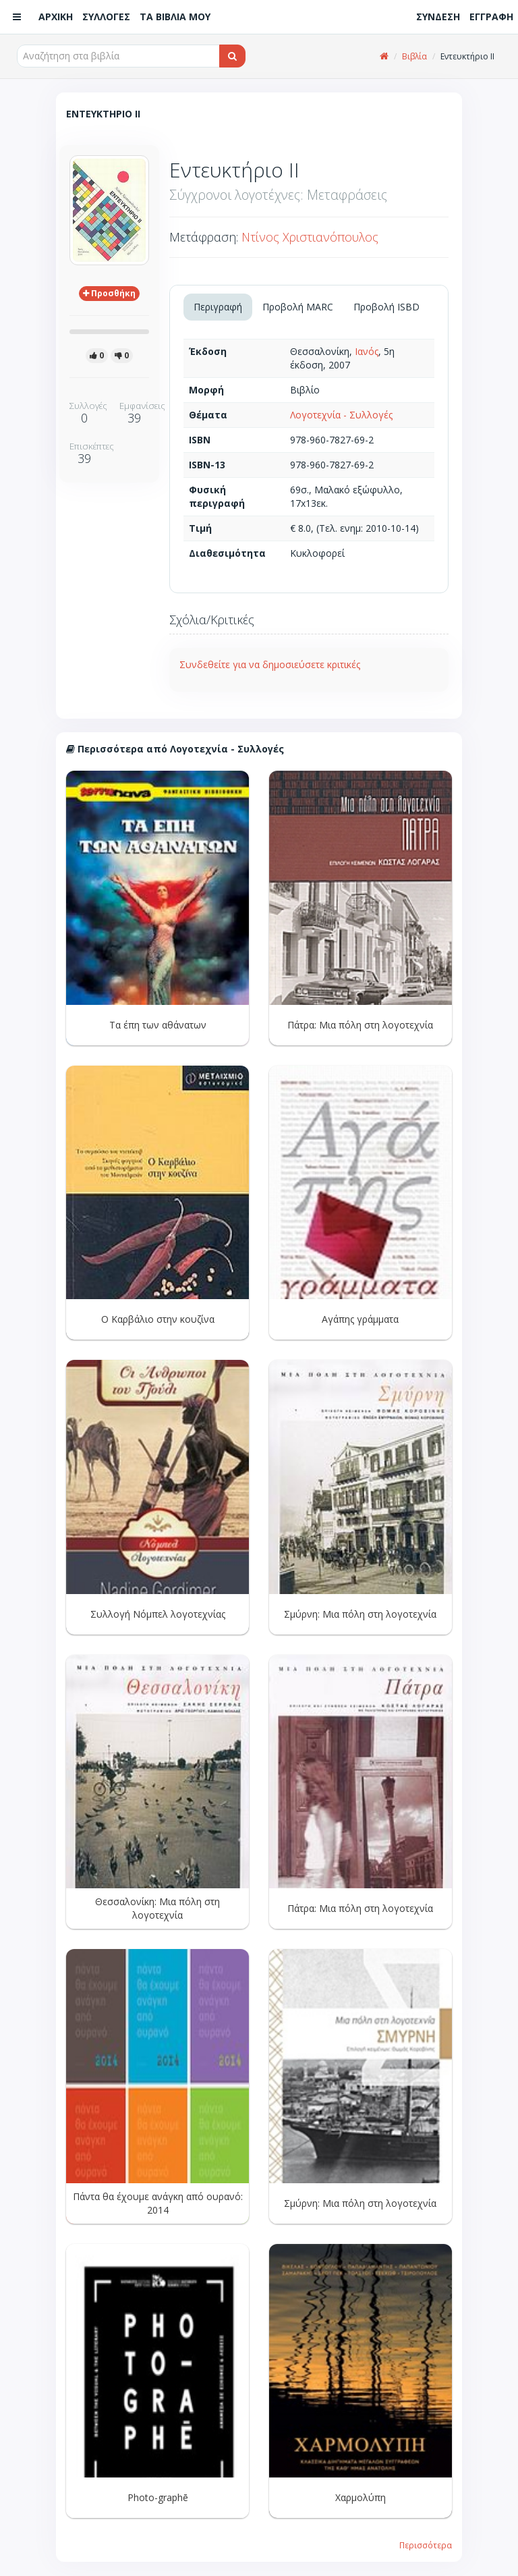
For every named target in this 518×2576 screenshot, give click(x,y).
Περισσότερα (425, 2545)
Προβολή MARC (297, 306)
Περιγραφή (218, 306)
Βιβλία (414, 56)
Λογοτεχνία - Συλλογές (341, 414)
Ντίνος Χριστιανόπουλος (309, 237)
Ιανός (366, 351)
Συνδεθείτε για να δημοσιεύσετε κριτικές (269, 664)
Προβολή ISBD (386, 306)
